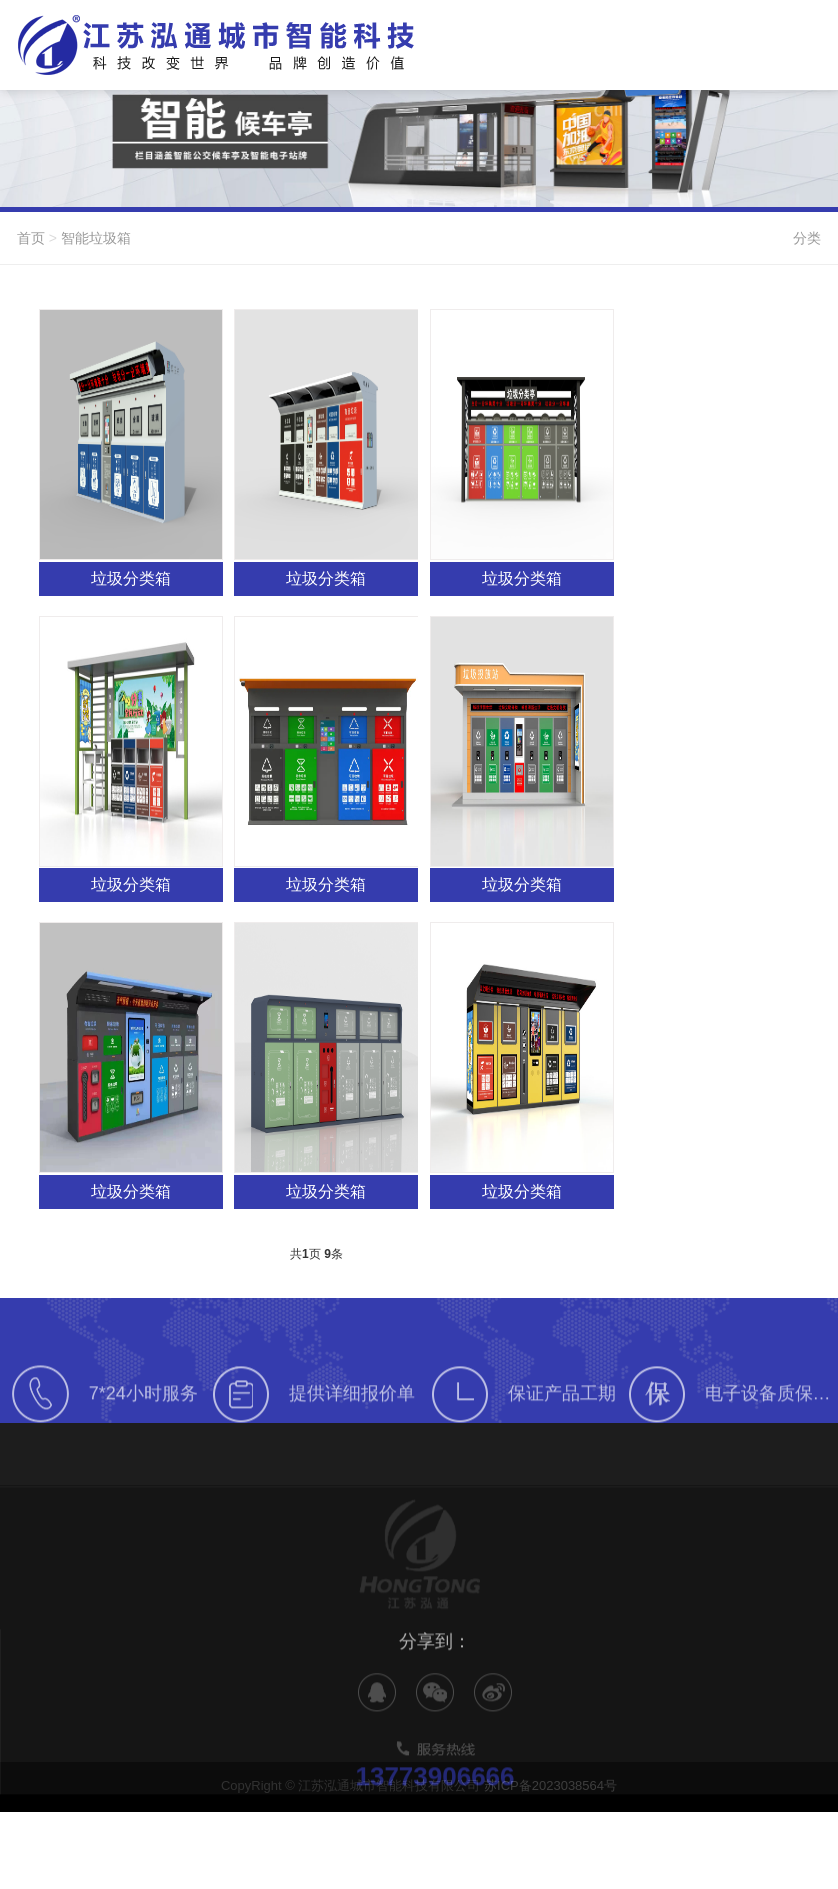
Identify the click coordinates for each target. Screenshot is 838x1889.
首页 (31, 238)
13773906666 (434, 1794)
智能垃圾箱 (96, 238)
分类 (807, 238)
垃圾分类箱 (131, 578)
